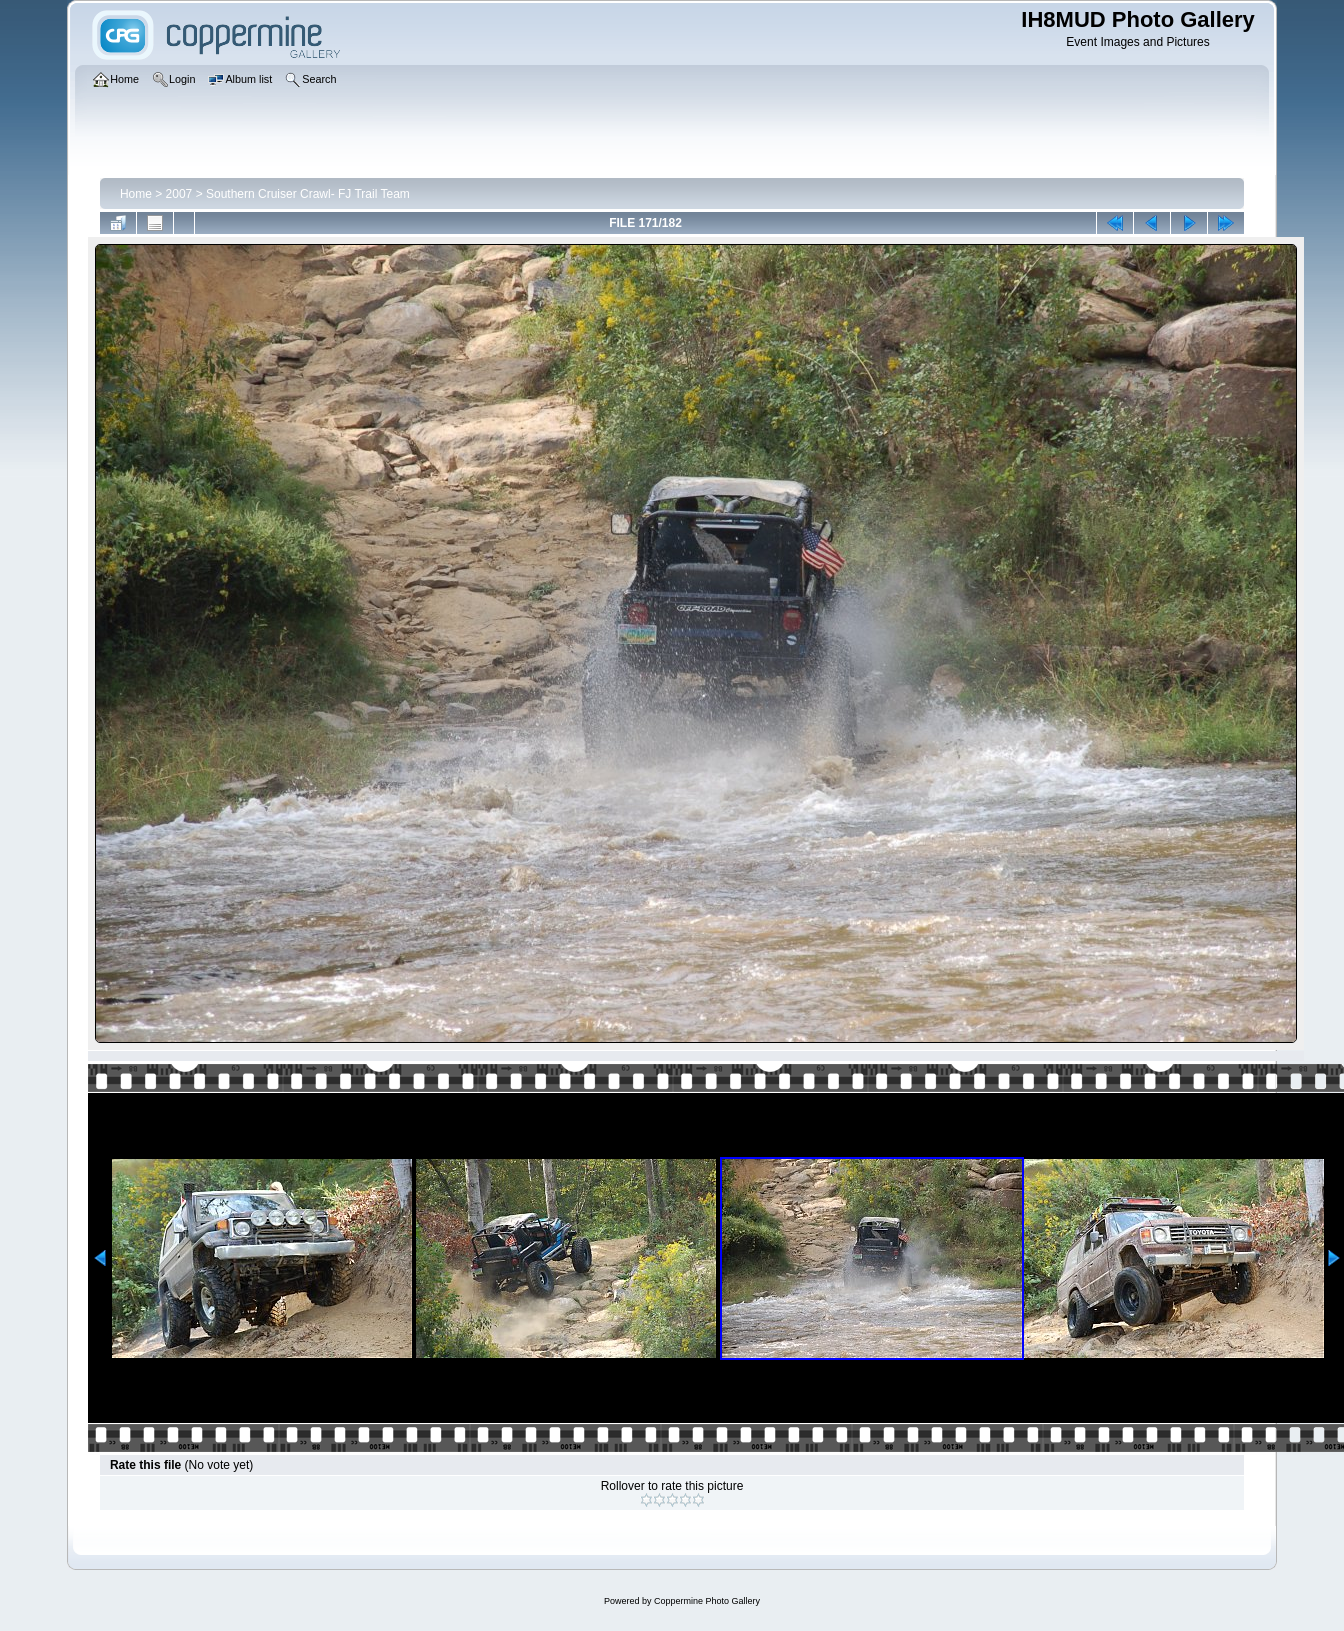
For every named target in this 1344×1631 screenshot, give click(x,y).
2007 (179, 194)
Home (136, 194)
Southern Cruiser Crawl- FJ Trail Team (308, 194)
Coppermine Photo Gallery (707, 1601)
